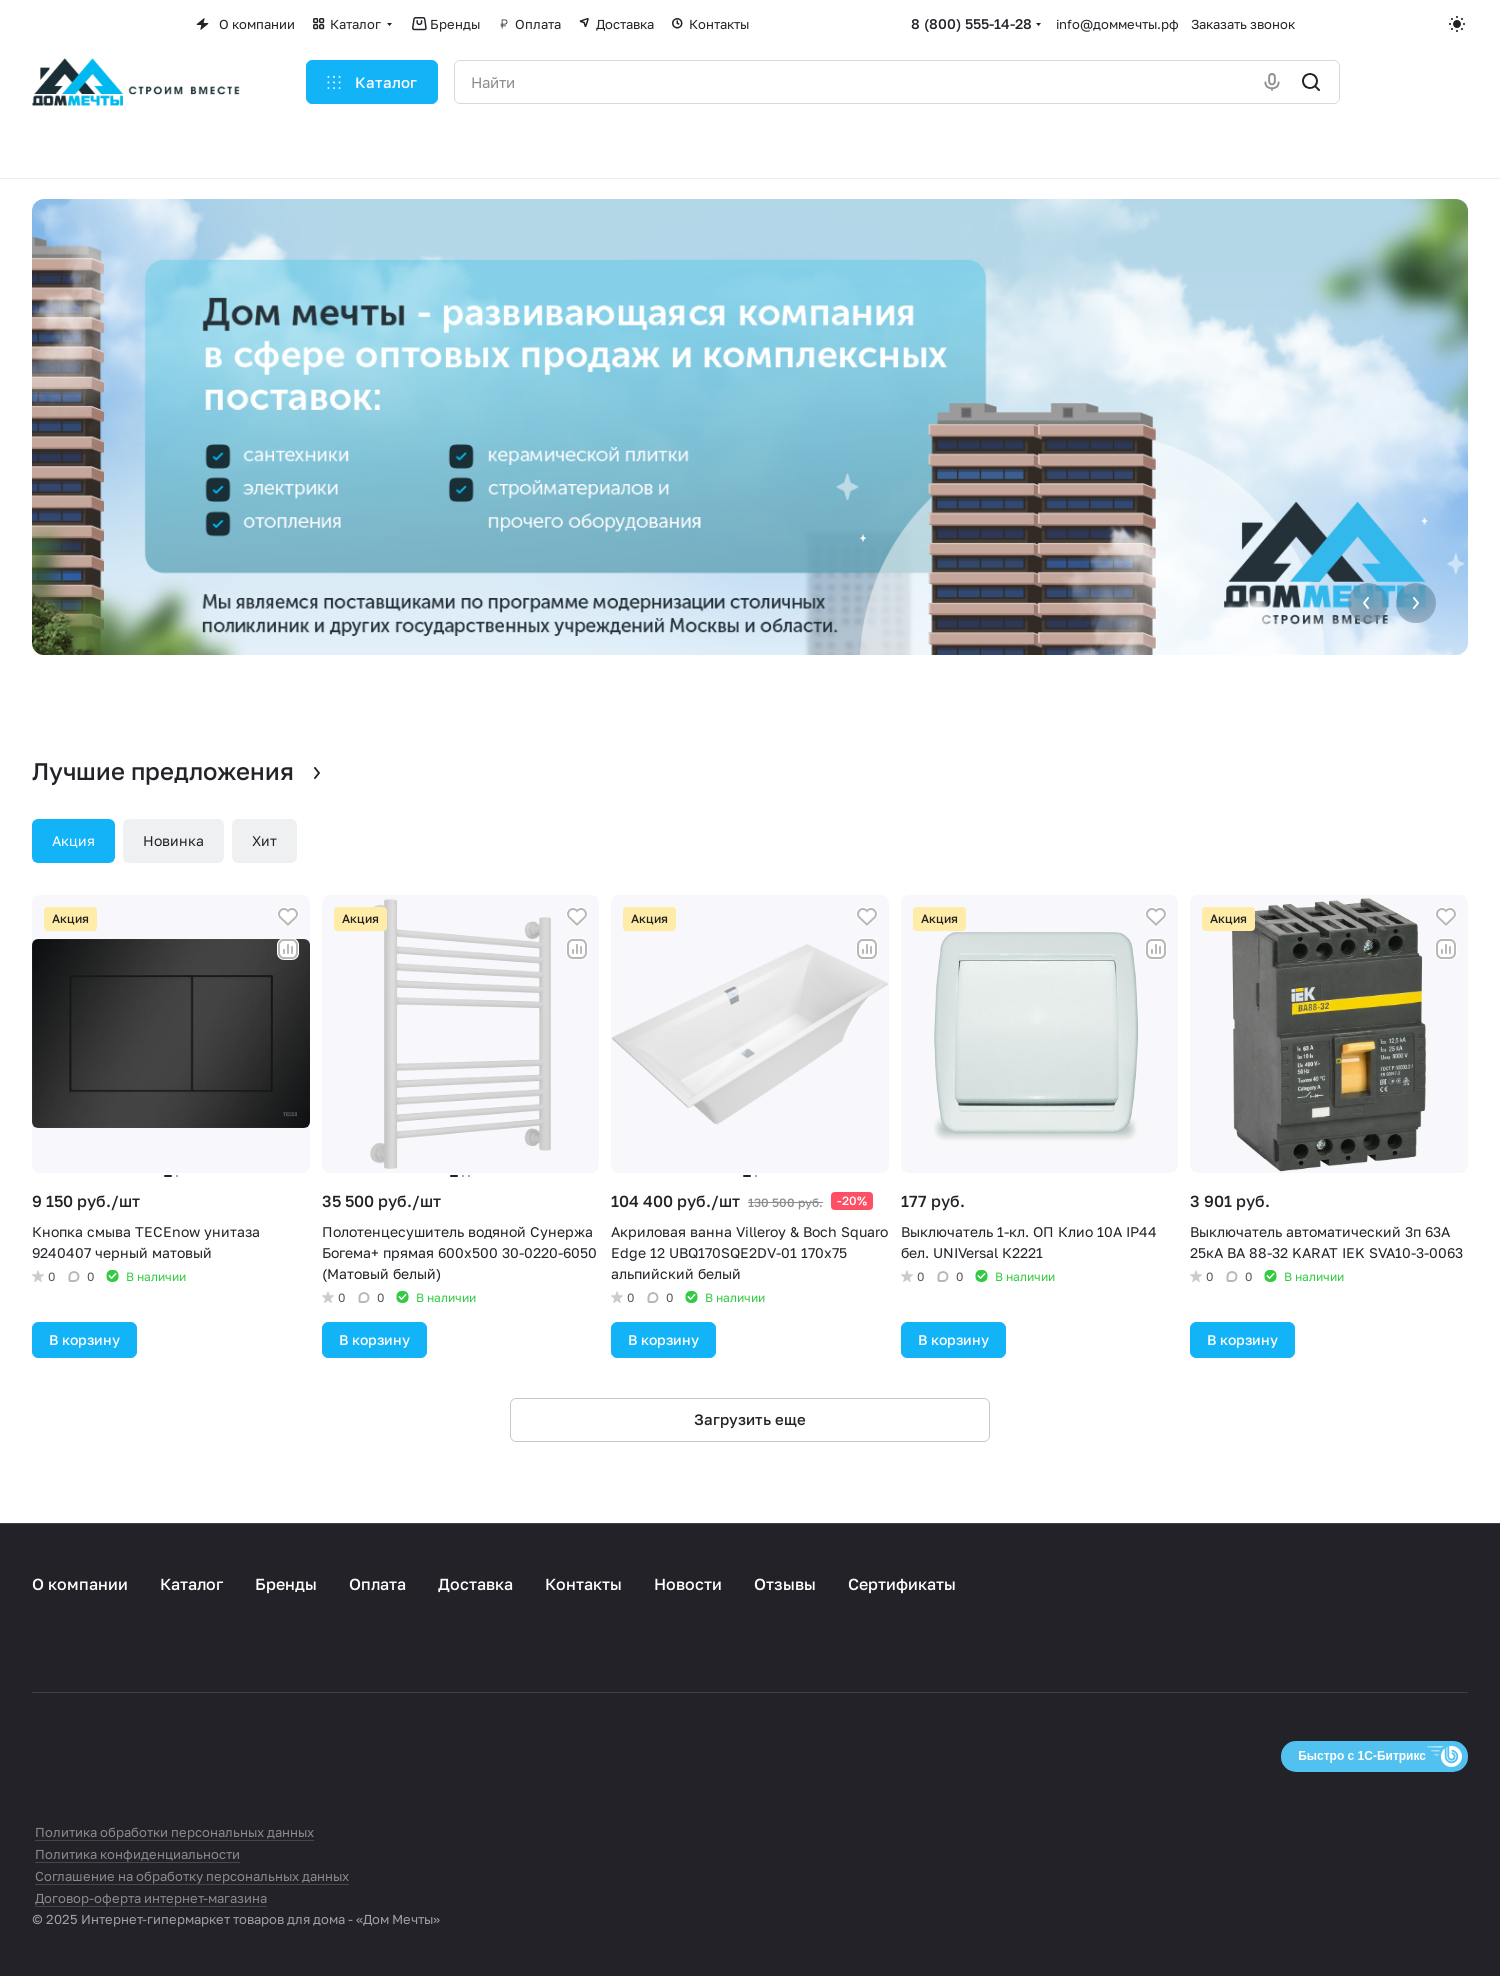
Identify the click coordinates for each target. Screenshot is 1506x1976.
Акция (73, 840)
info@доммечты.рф (1117, 24)
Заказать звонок (1243, 24)
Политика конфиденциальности (137, 1854)
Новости (688, 1584)
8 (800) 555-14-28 (971, 23)
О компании (80, 1584)
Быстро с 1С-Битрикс (1362, 1756)
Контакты (583, 1584)
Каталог (191, 1584)
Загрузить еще (750, 1419)
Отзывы (785, 1584)
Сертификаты (902, 1584)
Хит (264, 840)
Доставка (475, 1584)
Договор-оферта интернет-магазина (151, 1898)
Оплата (377, 1584)
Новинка (173, 840)
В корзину (84, 1339)
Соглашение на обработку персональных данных (192, 1876)
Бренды (286, 1584)
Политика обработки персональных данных (174, 1832)
